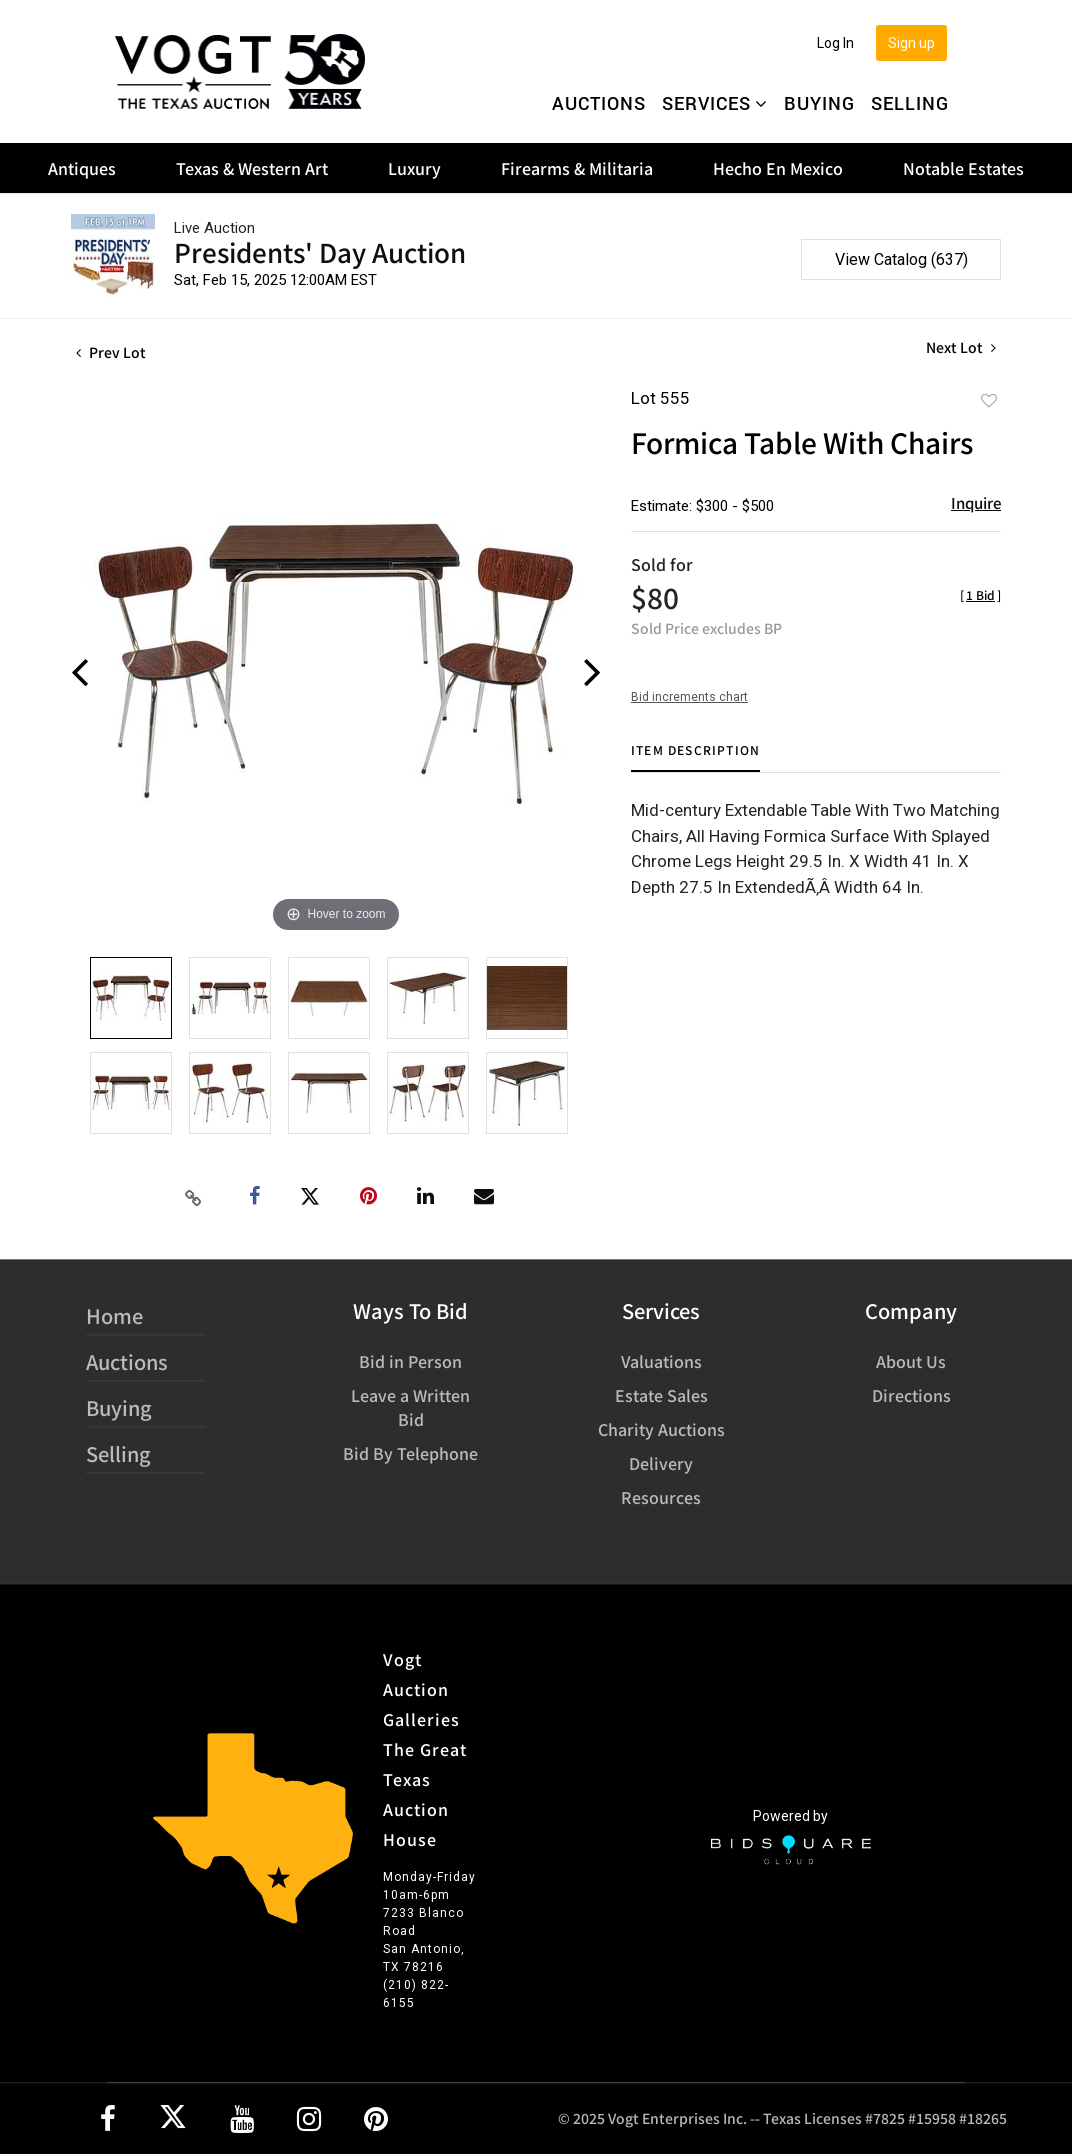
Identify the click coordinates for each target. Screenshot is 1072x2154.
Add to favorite (989, 400)
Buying (819, 103)
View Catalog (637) (901, 259)
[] (980, 594)
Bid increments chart (689, 697)
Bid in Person (410, 1361)
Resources (661, 1497)
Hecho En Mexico (778, 168)
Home (114, 1315)
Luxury (414, 168)
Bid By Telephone (410, 1453)
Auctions (599, 103)
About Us (911, 1361)
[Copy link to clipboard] (194, 1197)
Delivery (661, 1463)
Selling (910, 103)
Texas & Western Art (252, 168)
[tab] (695, 757)
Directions (911, 1395)
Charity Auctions (661, 1429)
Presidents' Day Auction (320, 251)
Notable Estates (963, 168)
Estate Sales (661, 1395)
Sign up (911, 43)
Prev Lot (111, 352)
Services (715, 103)
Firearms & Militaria (577, 168)
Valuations (661, 1361)
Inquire (976, 502)
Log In (835, 43)
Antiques (82, 168)
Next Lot (961, 347)
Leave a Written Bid (410, 1407)
